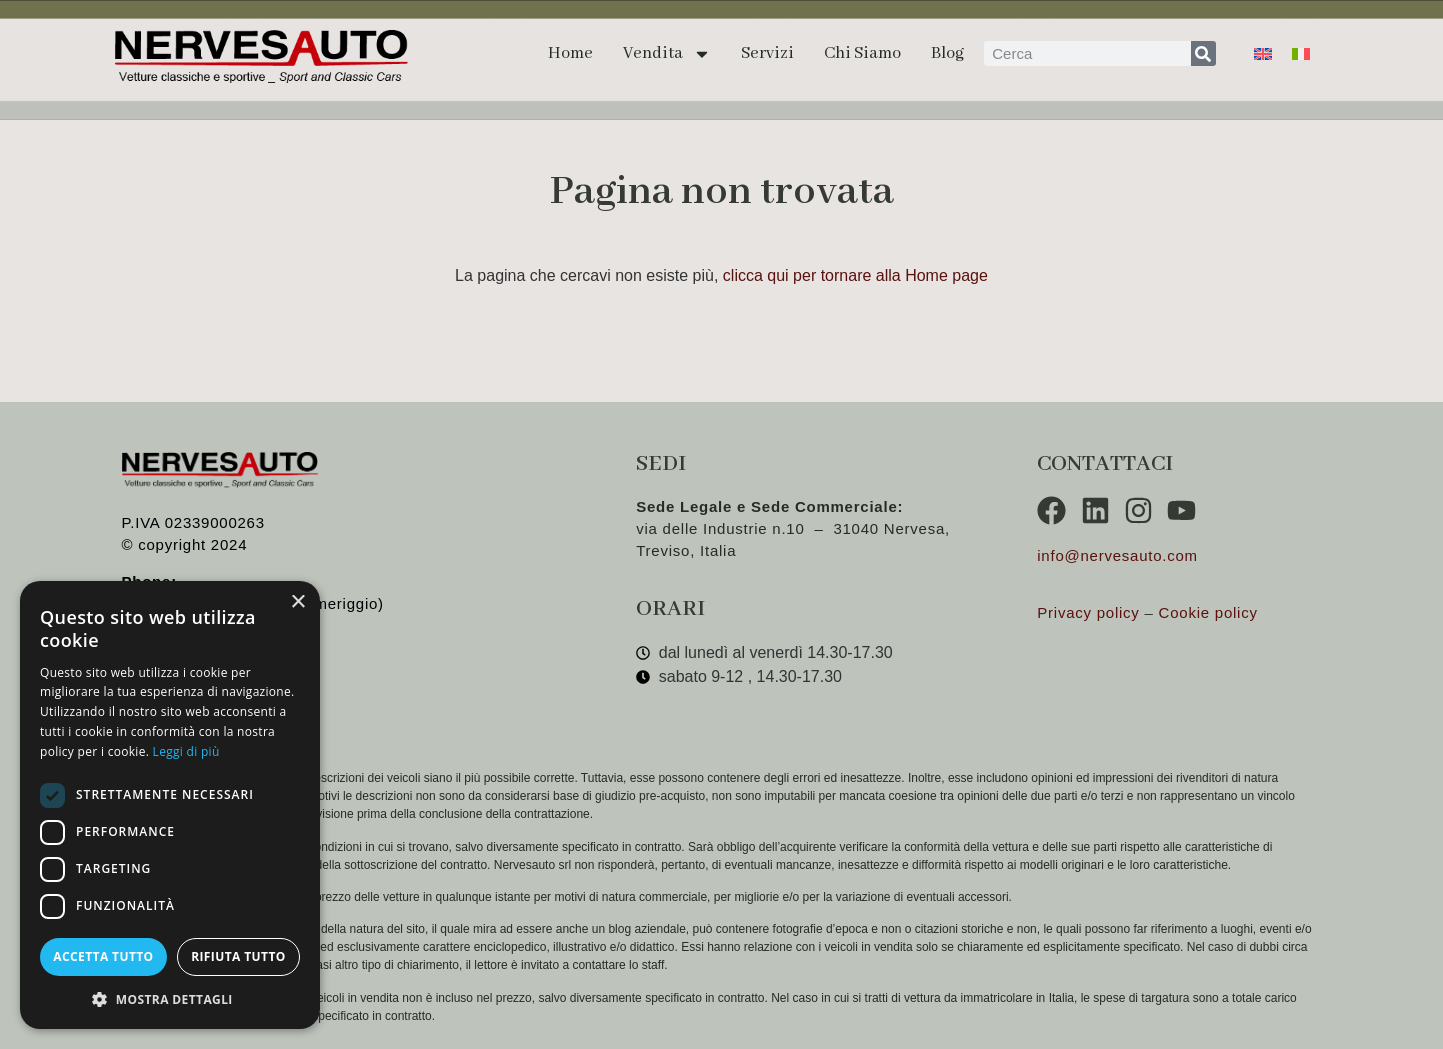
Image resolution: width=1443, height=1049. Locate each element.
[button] (170, 999)
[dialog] (170, 805)
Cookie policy (1208, 612)
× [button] (297, 602)
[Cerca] (1203, 53)
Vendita (667, 54)
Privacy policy (1088, 612)
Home (570, 53)
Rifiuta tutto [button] (238, 956)
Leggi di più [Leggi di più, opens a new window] (186, 751)
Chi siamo (862, 53)
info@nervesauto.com (1117, 555)
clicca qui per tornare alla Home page (855, 275)
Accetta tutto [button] (103, 956)
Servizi (767, 53)
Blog (947, 53)
